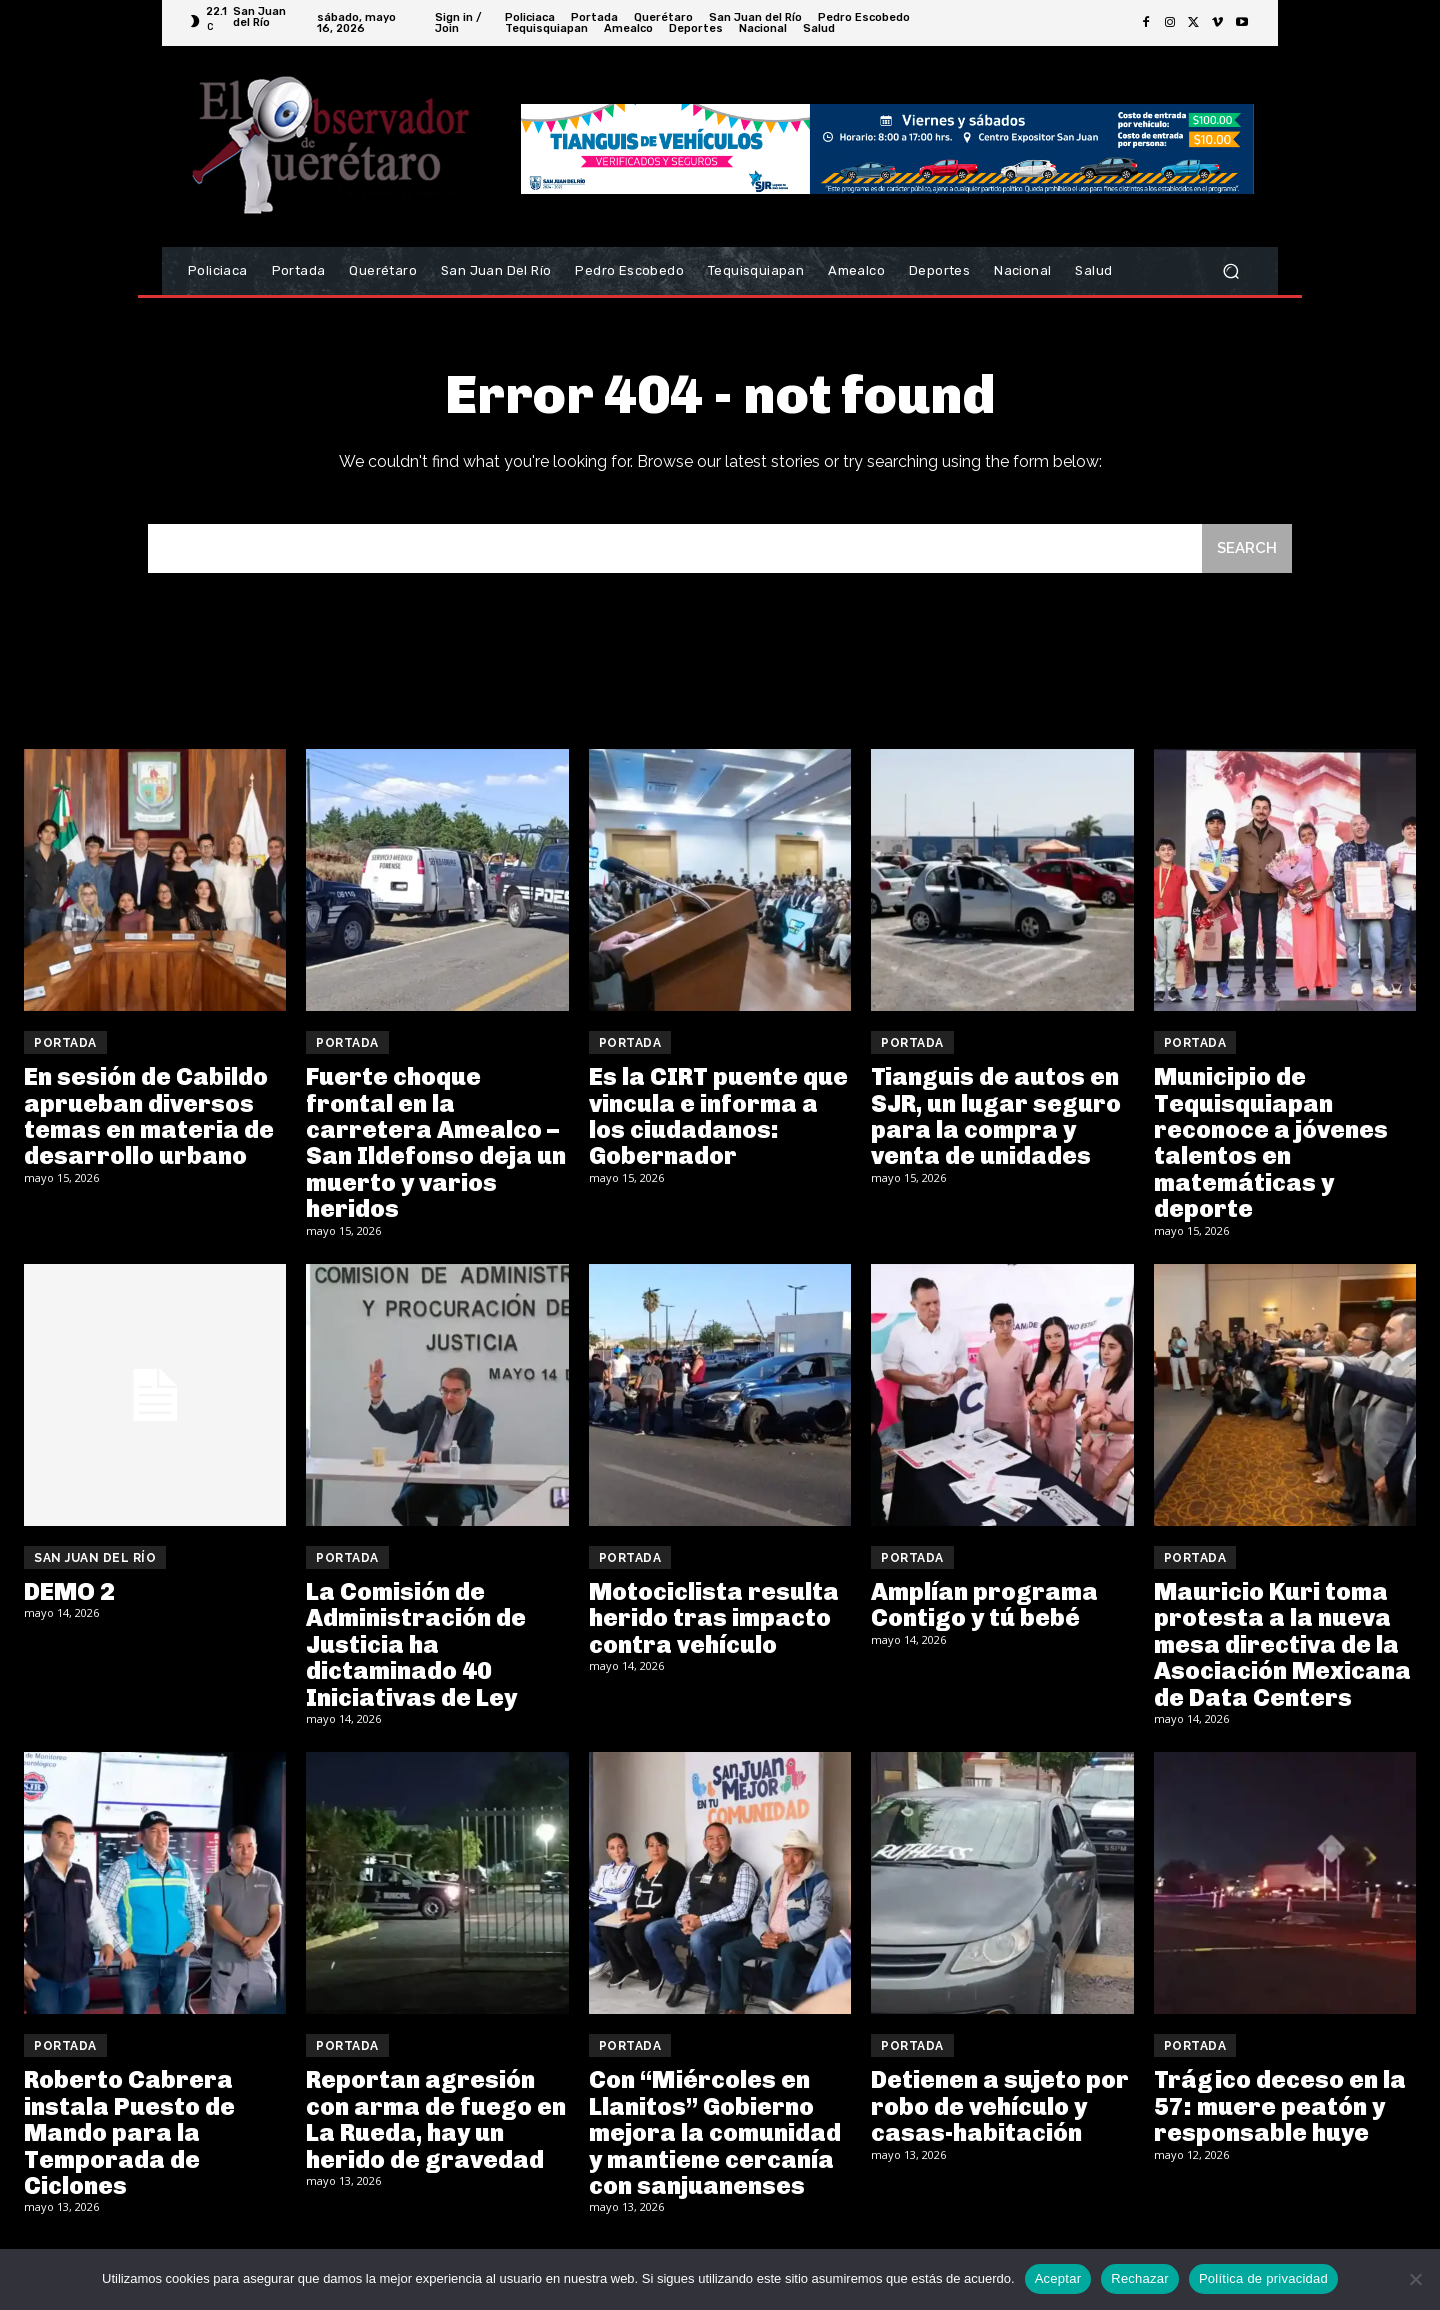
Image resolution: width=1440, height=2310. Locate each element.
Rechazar (1140, 2278)
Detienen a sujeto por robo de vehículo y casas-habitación (1000, 2106)
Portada (65, 1043)
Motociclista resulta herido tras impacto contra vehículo (714, 1618)
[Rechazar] (1415, 2279)
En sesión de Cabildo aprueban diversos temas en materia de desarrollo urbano (149, 1116)
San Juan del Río (95, 1558)
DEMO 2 (69, 1591)
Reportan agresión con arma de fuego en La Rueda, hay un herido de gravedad (436, 2119)
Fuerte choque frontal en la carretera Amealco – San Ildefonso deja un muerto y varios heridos (436, 1142)
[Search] (1247, 548)
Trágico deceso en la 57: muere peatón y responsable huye (1280, 2106)
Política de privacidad (1263, 2278)
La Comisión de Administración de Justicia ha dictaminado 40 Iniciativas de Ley (416, 1644)
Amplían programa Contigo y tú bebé (984, 1604)
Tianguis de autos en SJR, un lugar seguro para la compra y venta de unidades (996, 1116)
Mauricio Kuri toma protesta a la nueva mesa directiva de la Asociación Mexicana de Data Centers (1282, 1644)
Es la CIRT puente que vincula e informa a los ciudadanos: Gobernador (718, 1116)
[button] (1230, 271)
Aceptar (1058, 2278)
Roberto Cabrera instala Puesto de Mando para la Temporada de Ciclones (129, 2132)
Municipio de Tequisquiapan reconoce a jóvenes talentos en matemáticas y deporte (1271, 1142)
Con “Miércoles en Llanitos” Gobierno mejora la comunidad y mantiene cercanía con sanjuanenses (715, 2132)
